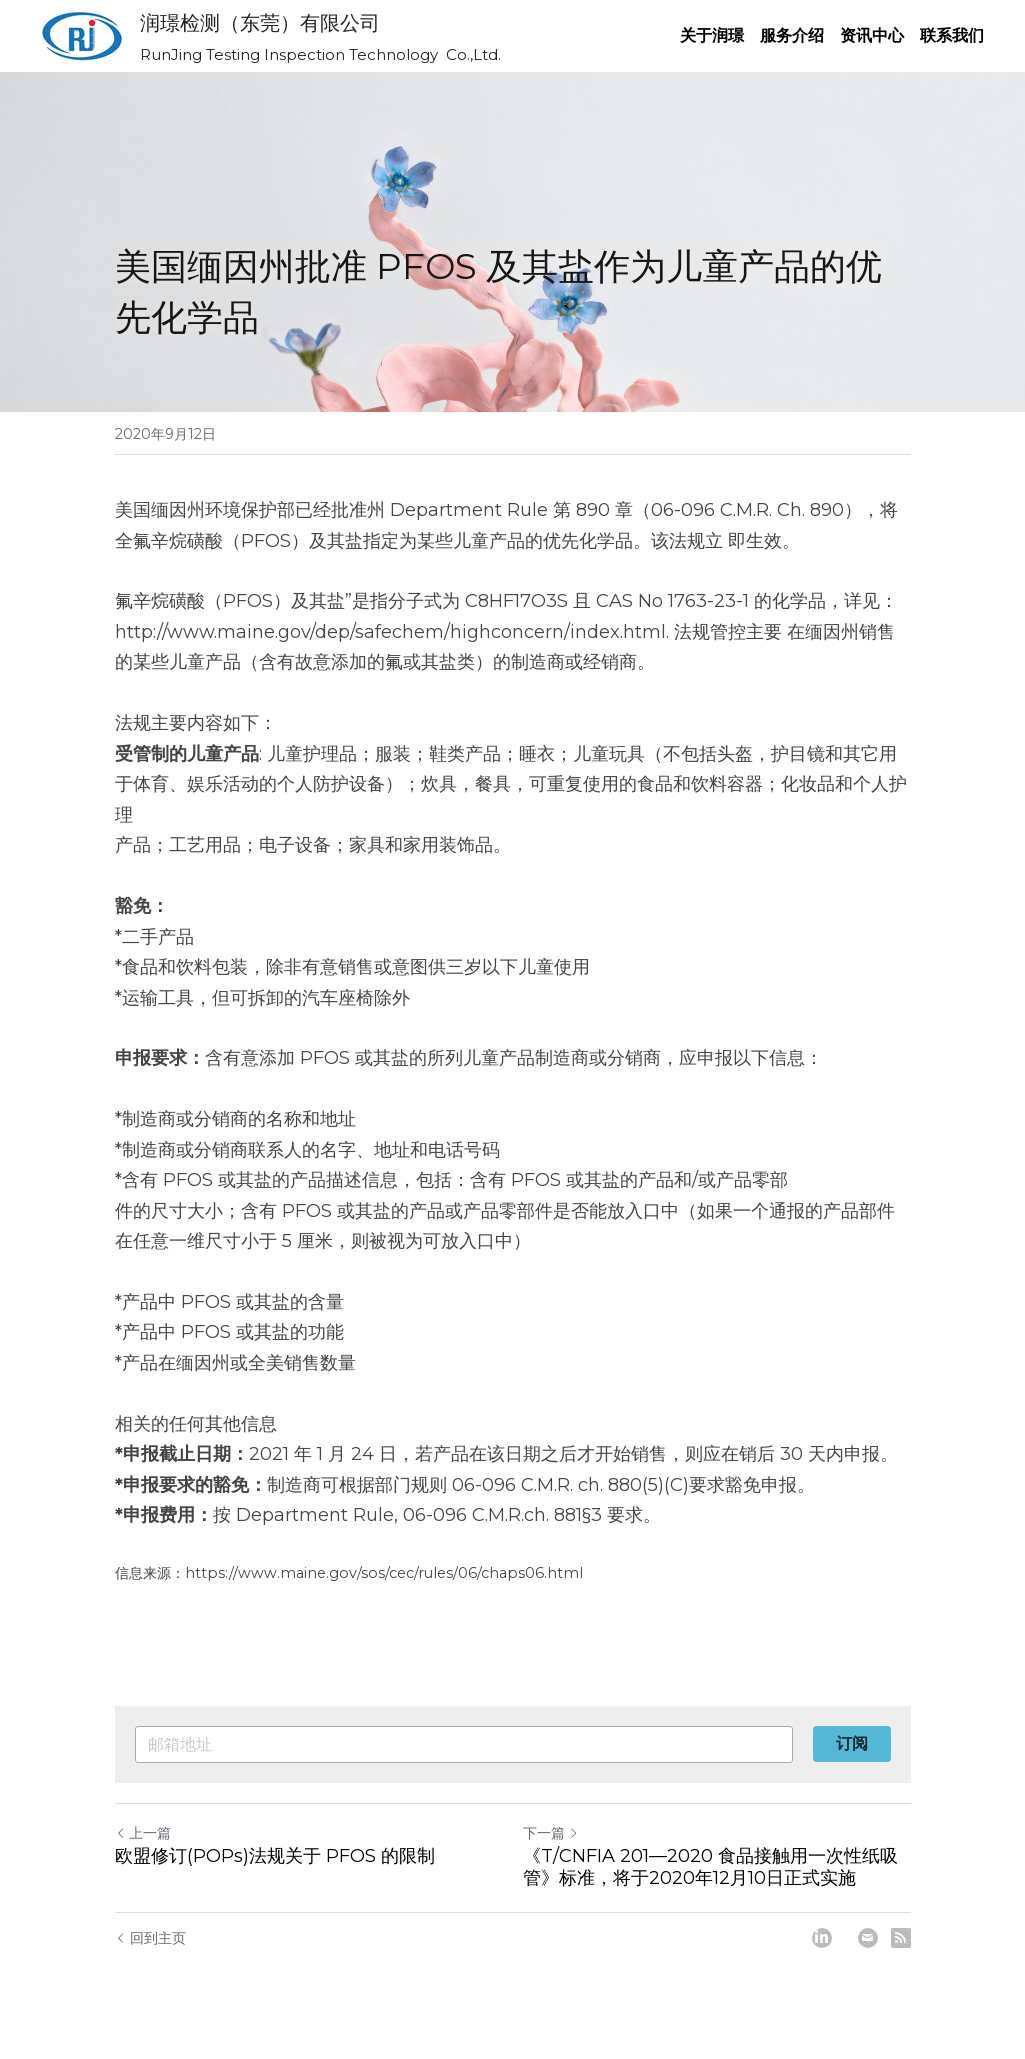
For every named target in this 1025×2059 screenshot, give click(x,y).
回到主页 (150, 1938)
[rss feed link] (901, 1938)
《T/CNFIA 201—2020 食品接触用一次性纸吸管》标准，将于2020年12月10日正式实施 (710, 1867)
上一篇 (143, 1833)
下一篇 (551, 1833)
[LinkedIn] (822, 1938)
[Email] (868, 1938)
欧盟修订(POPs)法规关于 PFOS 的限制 (275, 1856)
